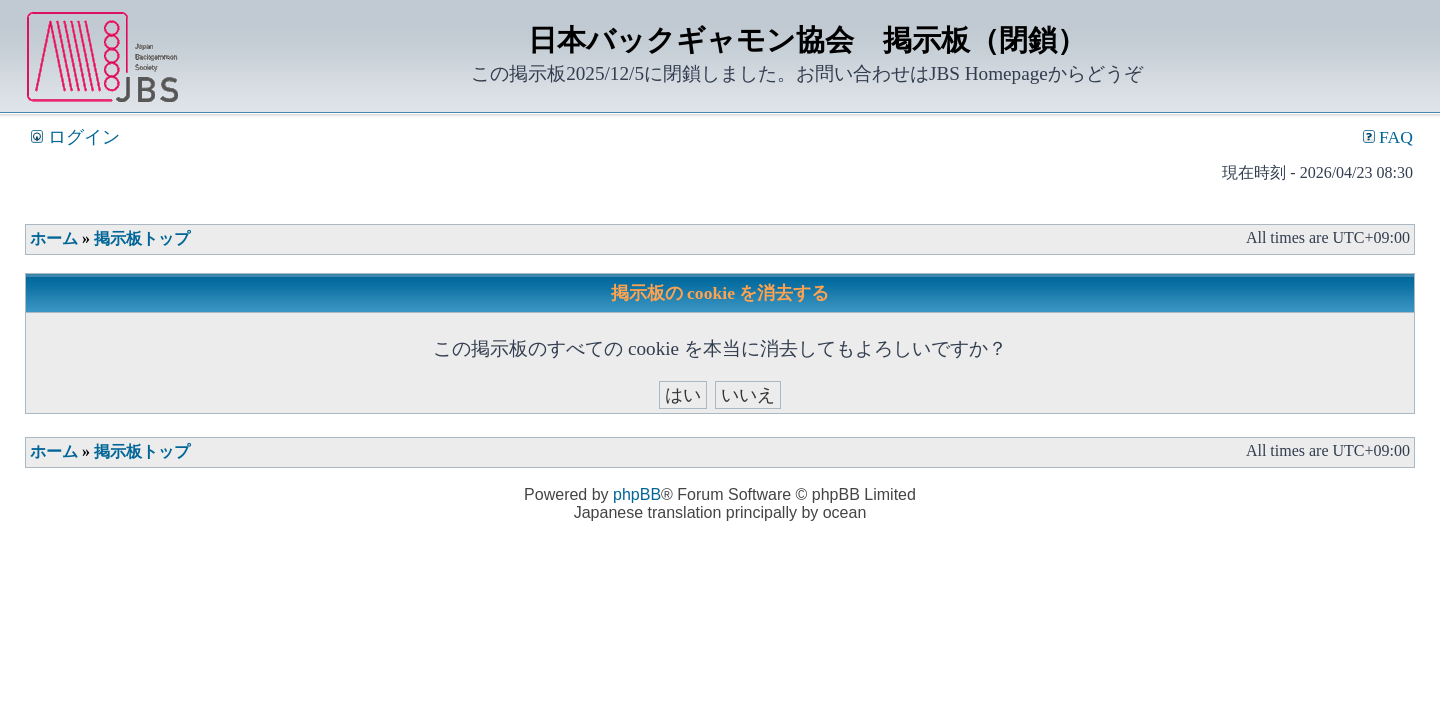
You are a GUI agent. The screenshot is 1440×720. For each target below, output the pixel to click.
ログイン (75, 137)
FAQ (1388, 137)
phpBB (637, 494)
